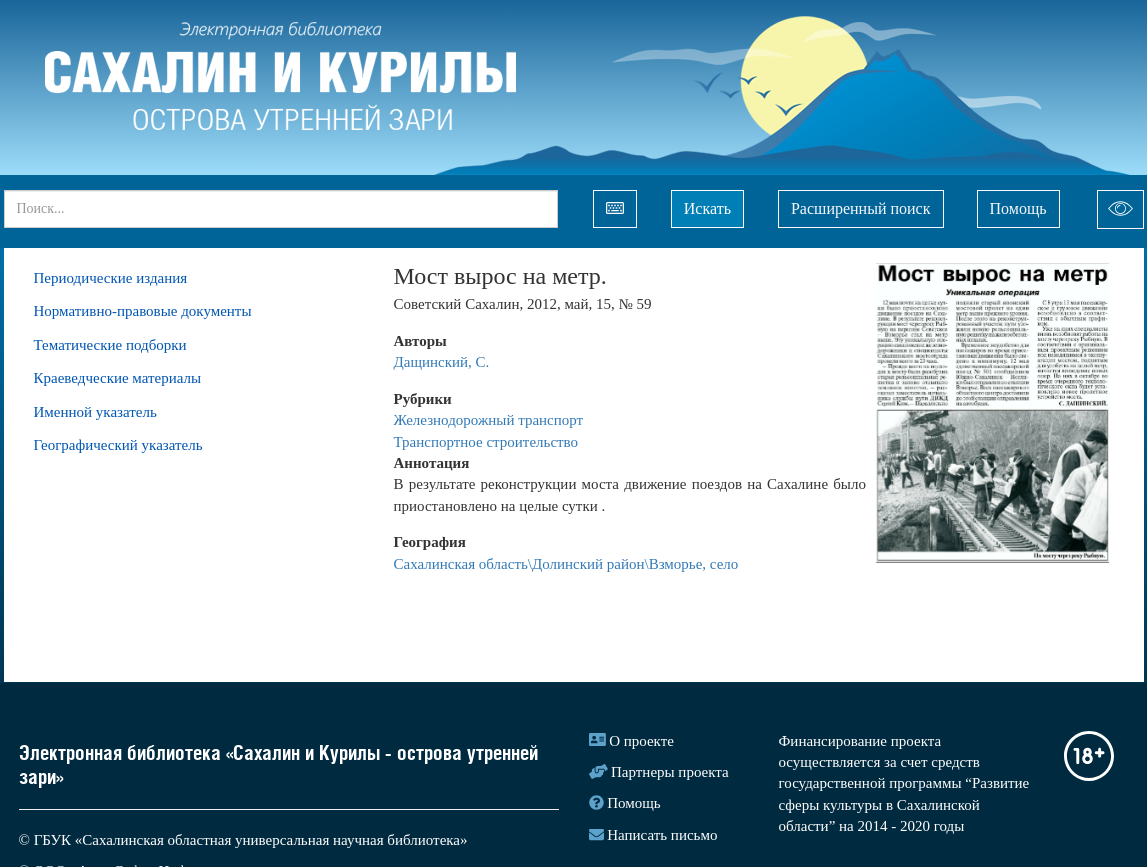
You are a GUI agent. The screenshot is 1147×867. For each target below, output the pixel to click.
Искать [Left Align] (707, 208)
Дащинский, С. (442, 362)
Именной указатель (95, 412)
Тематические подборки (110, 345)
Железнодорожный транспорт (490, 420)
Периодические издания (111, 278)
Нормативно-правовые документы (143, 311)
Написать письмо (662, 835)
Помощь (1018, 208)
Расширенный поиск (861, 208)
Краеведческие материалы (118, 378)
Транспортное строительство (486, 442)
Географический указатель (118, 445)
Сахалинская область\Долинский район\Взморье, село (566, 564)
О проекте (641, 741)
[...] (281, 209)
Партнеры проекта (670, 772)
